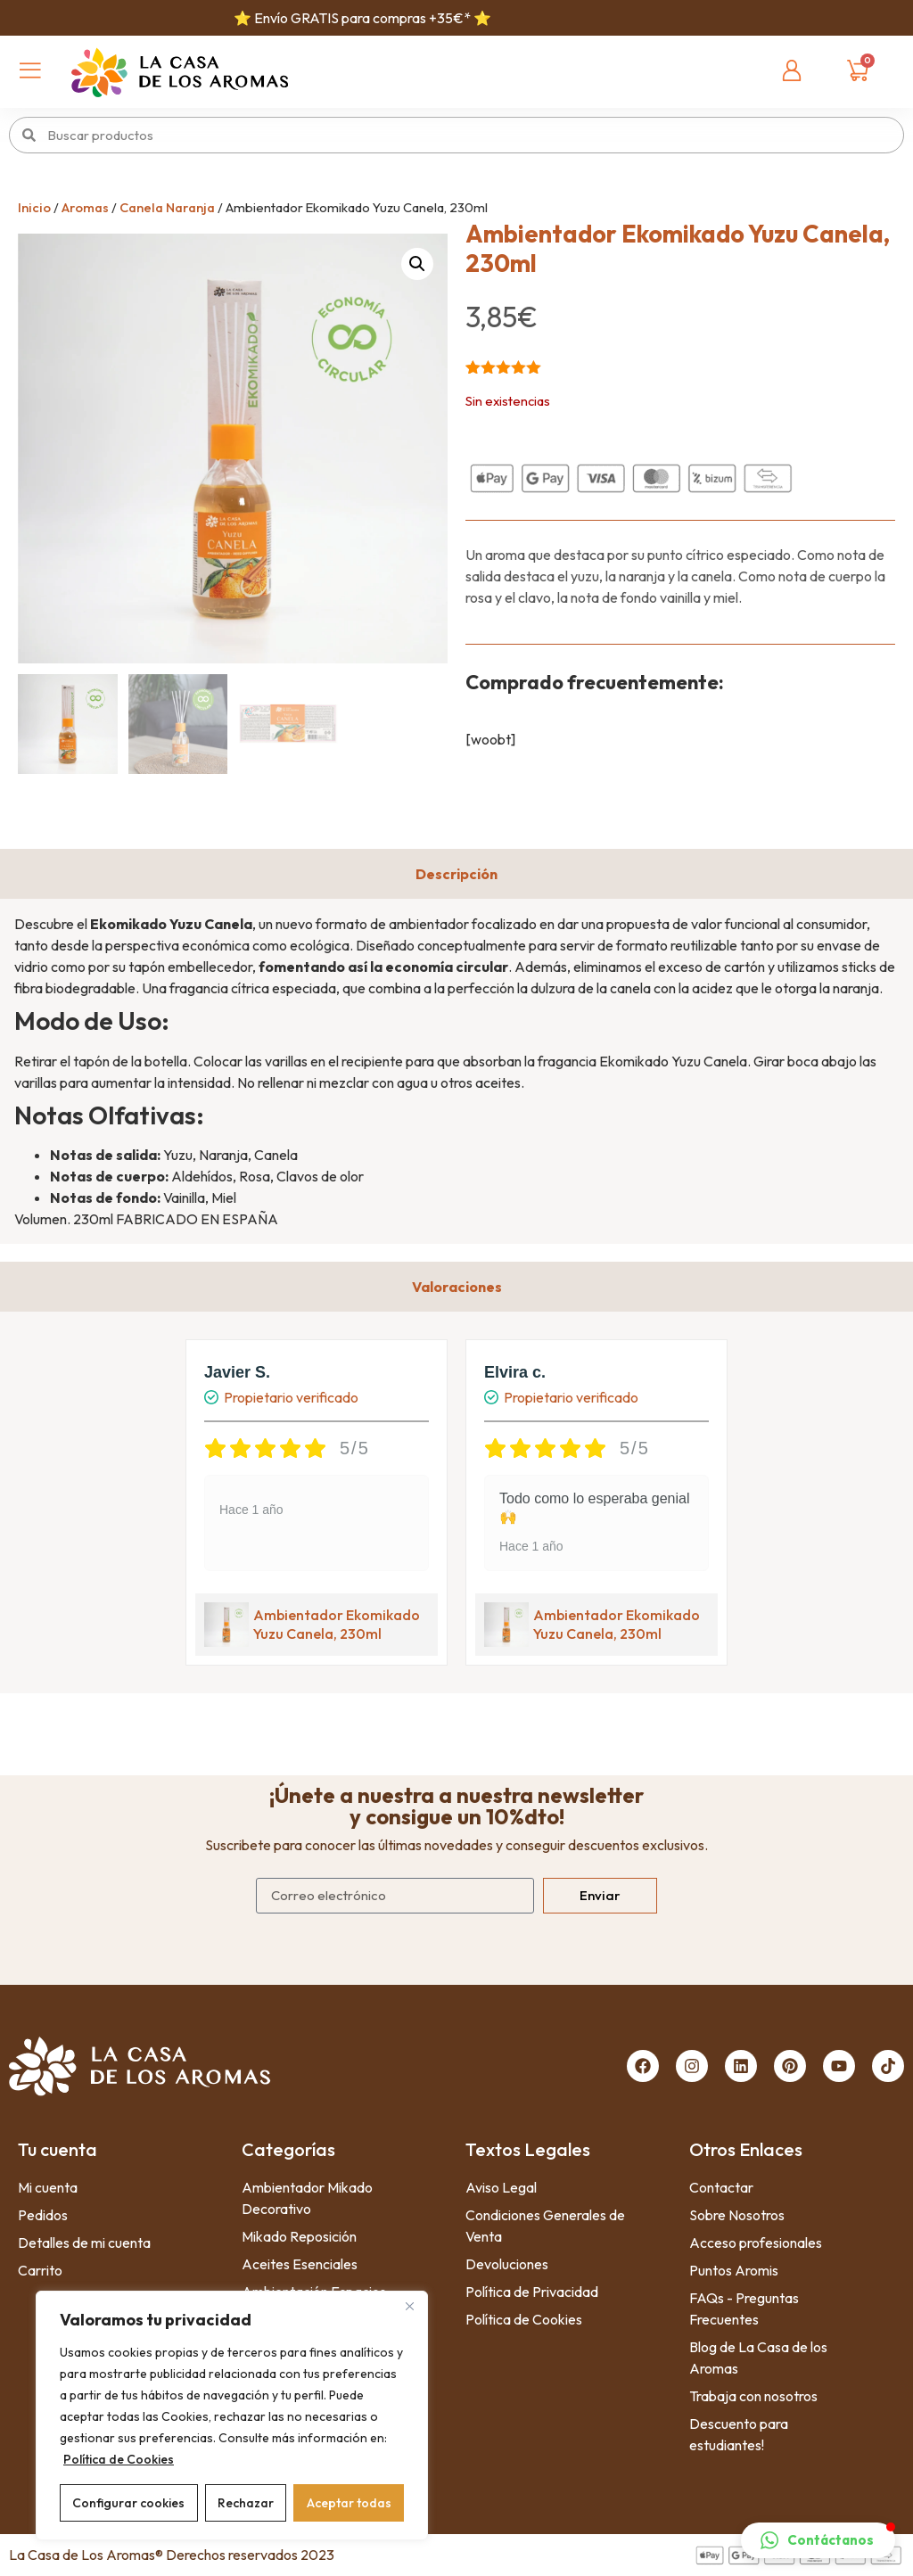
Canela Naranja (167, 207)
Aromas (85, 207)
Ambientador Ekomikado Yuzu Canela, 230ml (336, 1624)
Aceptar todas (349, 2503)
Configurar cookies (128, 2503)
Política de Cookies (118, 2459)
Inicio (34, 207)
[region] (232, 2415)
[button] (417, 264)
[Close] (409, 2306)
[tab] (456, 874)
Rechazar (246, 2503)
